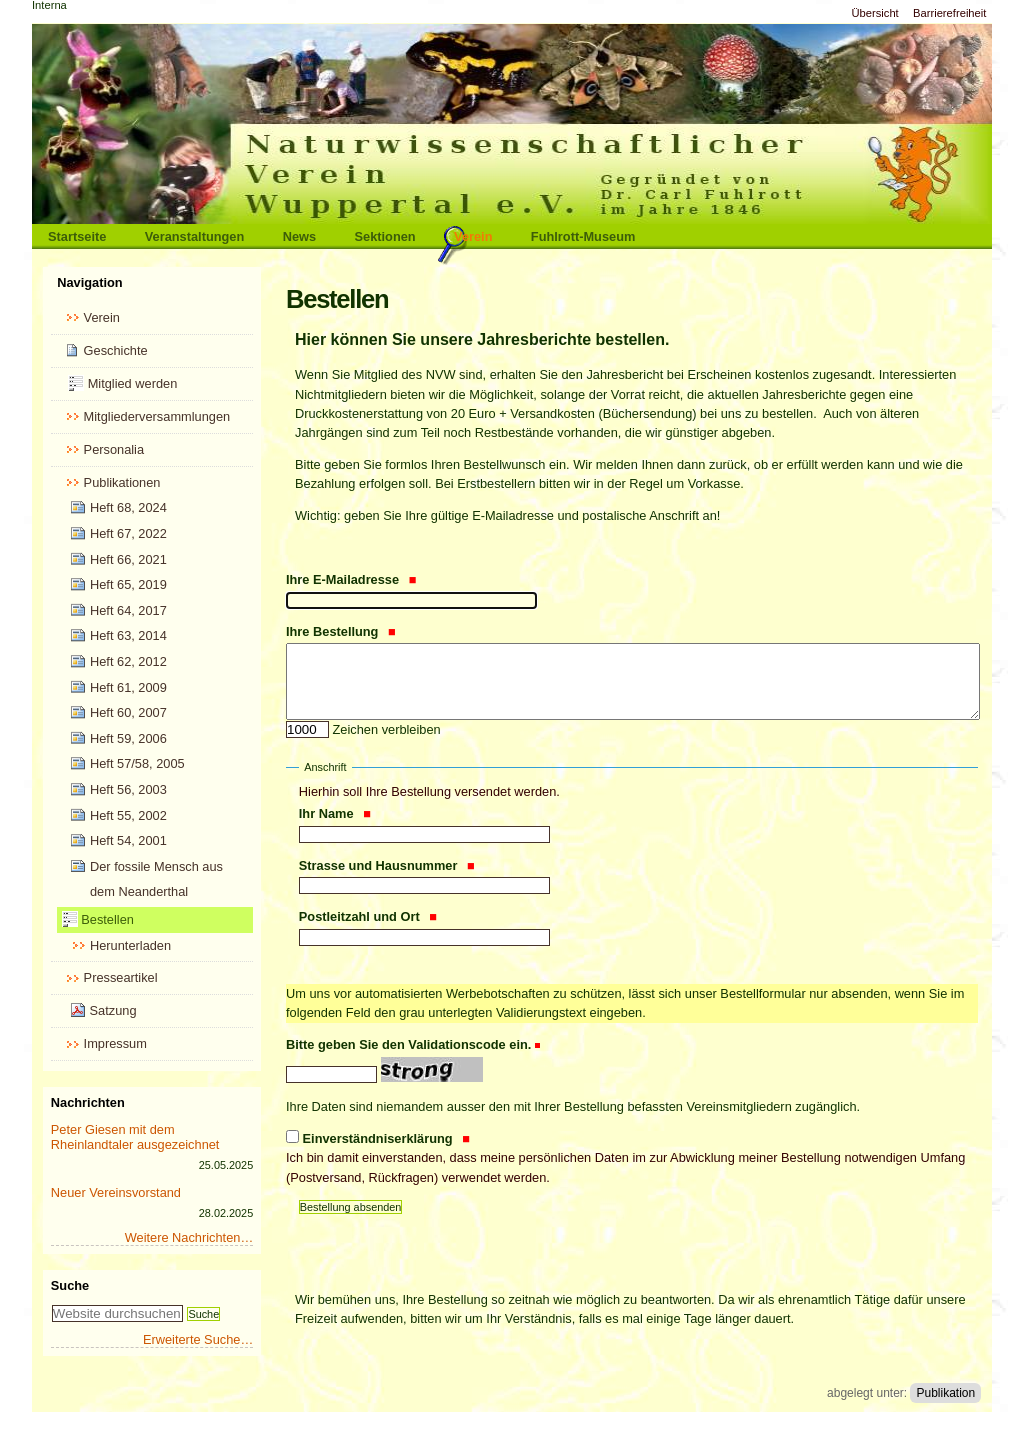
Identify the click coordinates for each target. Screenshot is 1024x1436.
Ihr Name (335, 813)
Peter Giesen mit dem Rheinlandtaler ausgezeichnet (135, 1137)
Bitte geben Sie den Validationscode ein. (408, 1044)
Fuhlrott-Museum (583, 236)
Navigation (89, 282)
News (299, 236)
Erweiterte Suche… (198, 1339)
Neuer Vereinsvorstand (116, 1192)
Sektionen (385, 236)
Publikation (945, 1393)
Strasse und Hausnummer (387, 865)
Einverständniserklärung (632, 1159)
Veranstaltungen (195, 236)
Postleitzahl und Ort (368, 916)
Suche (70, 1285)
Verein (473, 236)
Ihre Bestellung (341, 631)
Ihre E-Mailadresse (351, 579)
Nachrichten (88, 1102)
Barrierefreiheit (949, 13)
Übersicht (874, 13)
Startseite (77, 236)
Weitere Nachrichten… (189, 1237)
